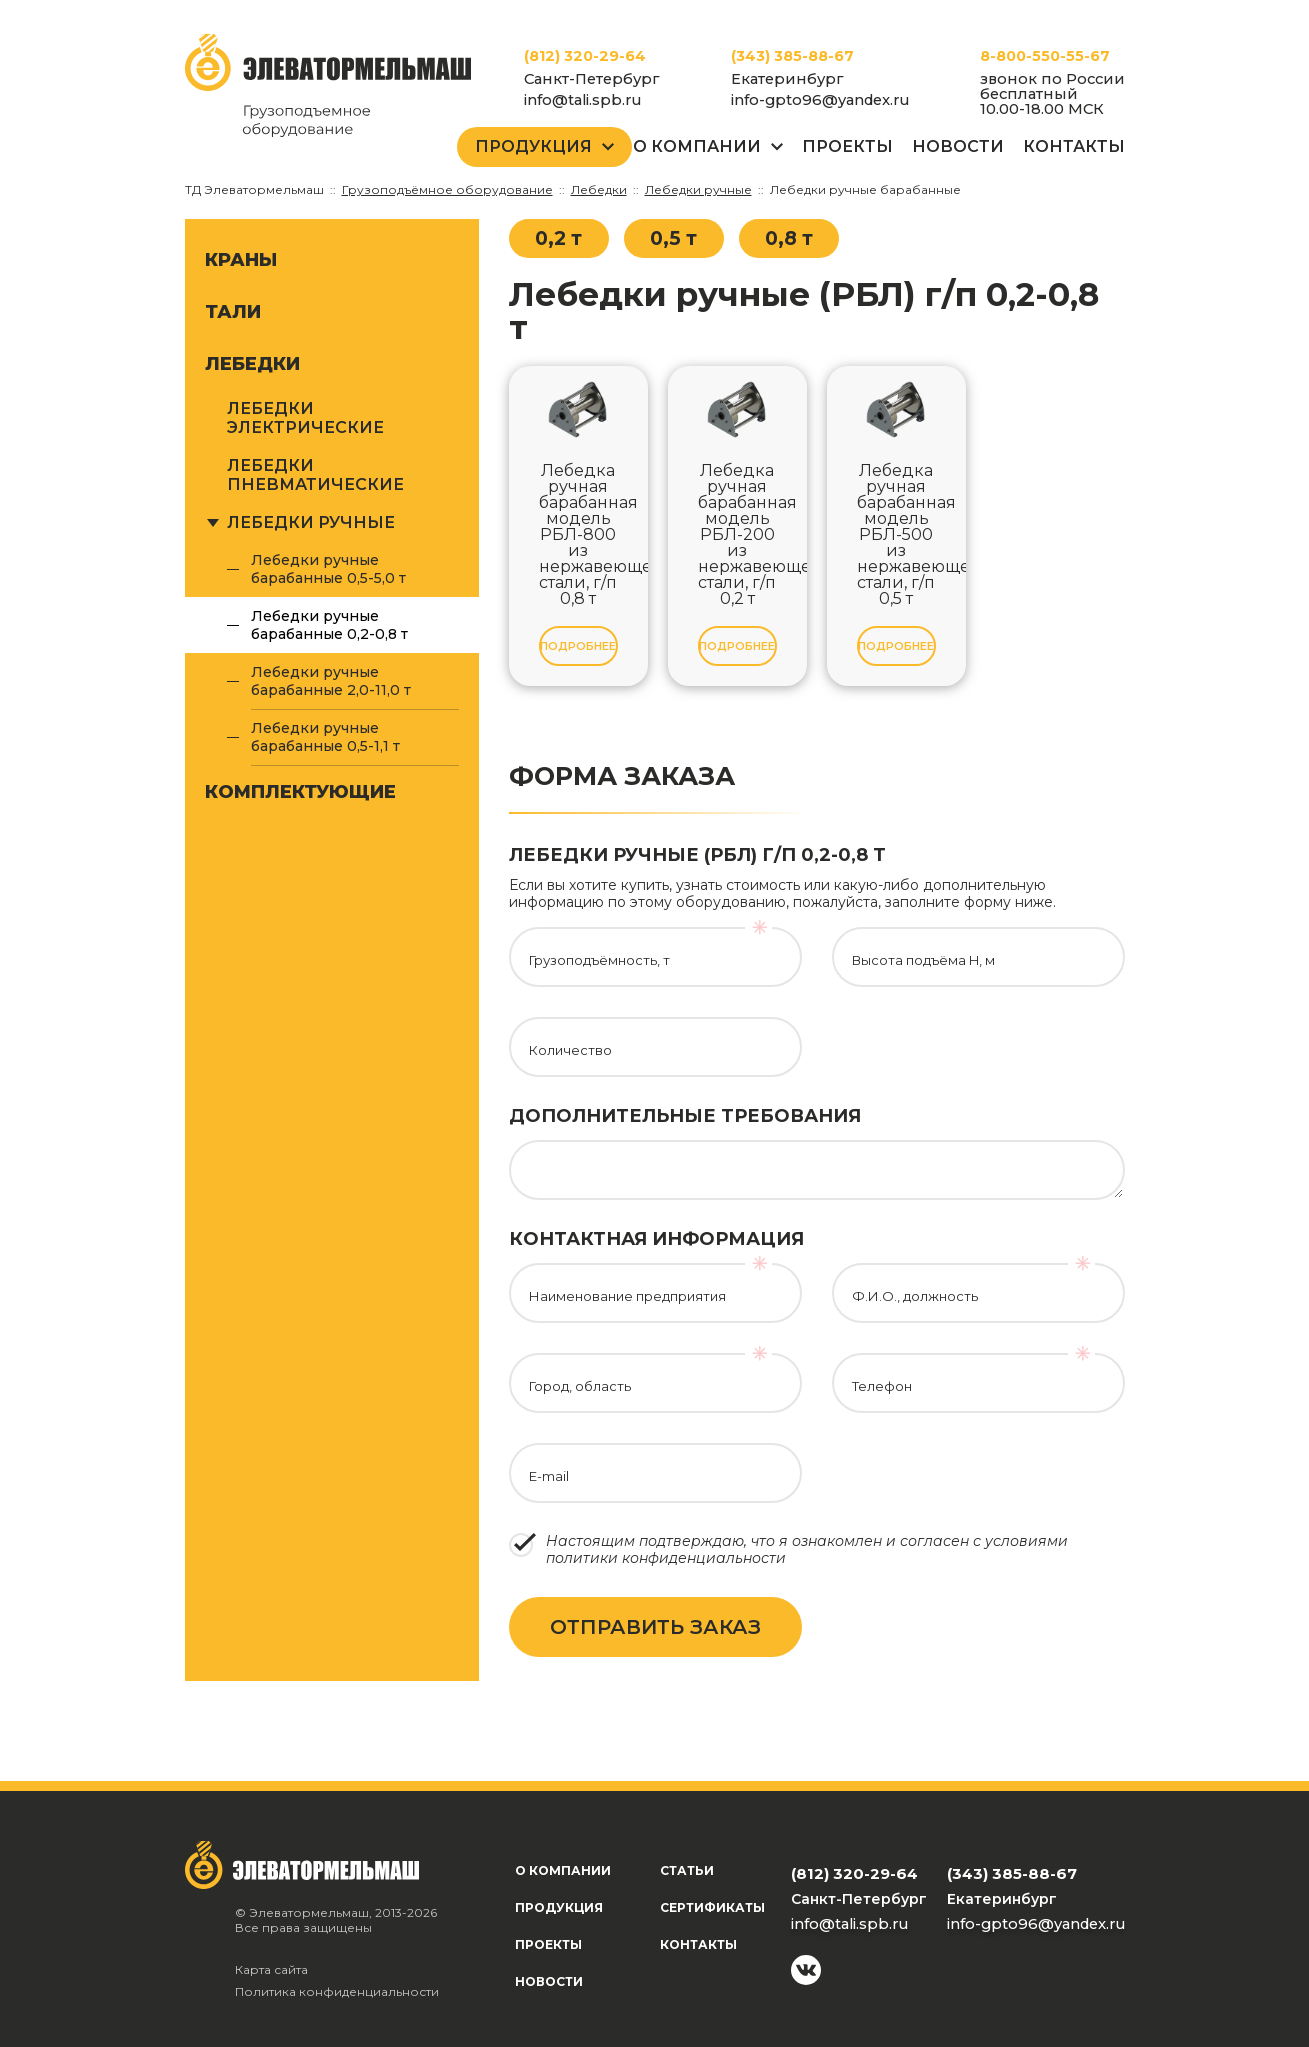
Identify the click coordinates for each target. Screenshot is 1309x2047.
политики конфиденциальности (666, 1558)
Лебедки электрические (305, 418)
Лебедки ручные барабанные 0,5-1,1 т (325, 737)
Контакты (1074, 146)
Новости (958, 146)
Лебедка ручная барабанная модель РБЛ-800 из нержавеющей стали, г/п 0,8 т (578, 535)
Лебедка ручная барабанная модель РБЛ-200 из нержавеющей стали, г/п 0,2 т (737, 535)
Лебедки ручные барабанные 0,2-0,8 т (329, 625)
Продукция (533, 146)
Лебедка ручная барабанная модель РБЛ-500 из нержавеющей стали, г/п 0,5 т (896, 535)
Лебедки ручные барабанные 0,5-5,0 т (328, 569)
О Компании (697, 146)
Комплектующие (300, 792)
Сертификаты (712, 1907)
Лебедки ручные (311, 522)
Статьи (687, 1870)
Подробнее (578, 646)
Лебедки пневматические (315, 475)
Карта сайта (271, 1969)
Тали (233, 312)
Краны (241, 260)
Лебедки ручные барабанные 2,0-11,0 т (331, 681)
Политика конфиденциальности (337, 1991)
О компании (563, 1870)
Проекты (847, 146)
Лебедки (252, 364)
